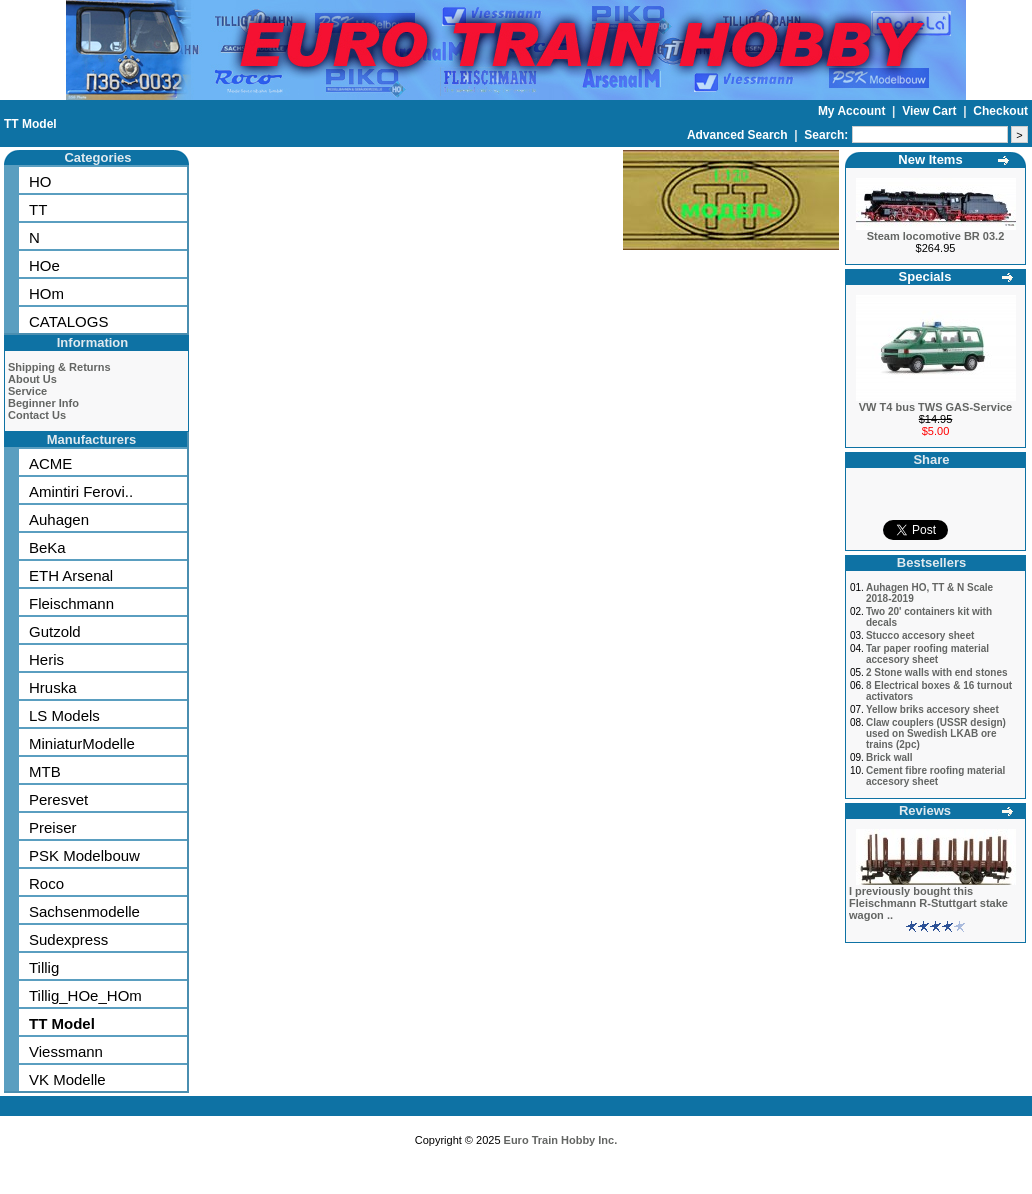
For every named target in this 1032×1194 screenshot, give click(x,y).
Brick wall (889, 757)
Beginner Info (43, 403)
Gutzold (55, 631)
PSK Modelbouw (84, 855)
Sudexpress (68, 939)
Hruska (53, 687)
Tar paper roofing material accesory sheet (927, 654)
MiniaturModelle (82, 743)
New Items (930, 159)
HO (40, 181)
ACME (50, 463)
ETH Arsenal (71, 575)
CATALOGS (68, 321)
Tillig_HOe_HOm (85, 995)
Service (27, 391)
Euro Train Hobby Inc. (561, 1140)
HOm (46, 293)
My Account (853, 111)
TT (38, 209)
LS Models (64, 715)
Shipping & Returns (59, 367)
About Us (32, 379)
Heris (46, 659)
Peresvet (58, 799)
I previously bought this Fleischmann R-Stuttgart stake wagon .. (928, 903)
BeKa (47, 547)
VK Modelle (67, 1079)
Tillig (44, 967)
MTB (45, 771)
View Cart (931, 111)
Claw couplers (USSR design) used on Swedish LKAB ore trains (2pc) (936, 733)
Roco (46, 883)
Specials (925, 276)
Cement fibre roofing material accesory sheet (935, 776)
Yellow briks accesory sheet (932, 709)
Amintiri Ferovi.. (81, 491)
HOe (44, 265)
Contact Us (37, 415)
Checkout (1000, 111)
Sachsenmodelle (84, 911)
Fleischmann (71, 603)
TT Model (30, 124)
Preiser (53, 827)
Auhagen (59, 519)
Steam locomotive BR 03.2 (936, 236)
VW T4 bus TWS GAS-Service (935, 407)
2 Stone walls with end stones (937, 672)
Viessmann (66, 1051)
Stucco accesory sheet (920, 635)
